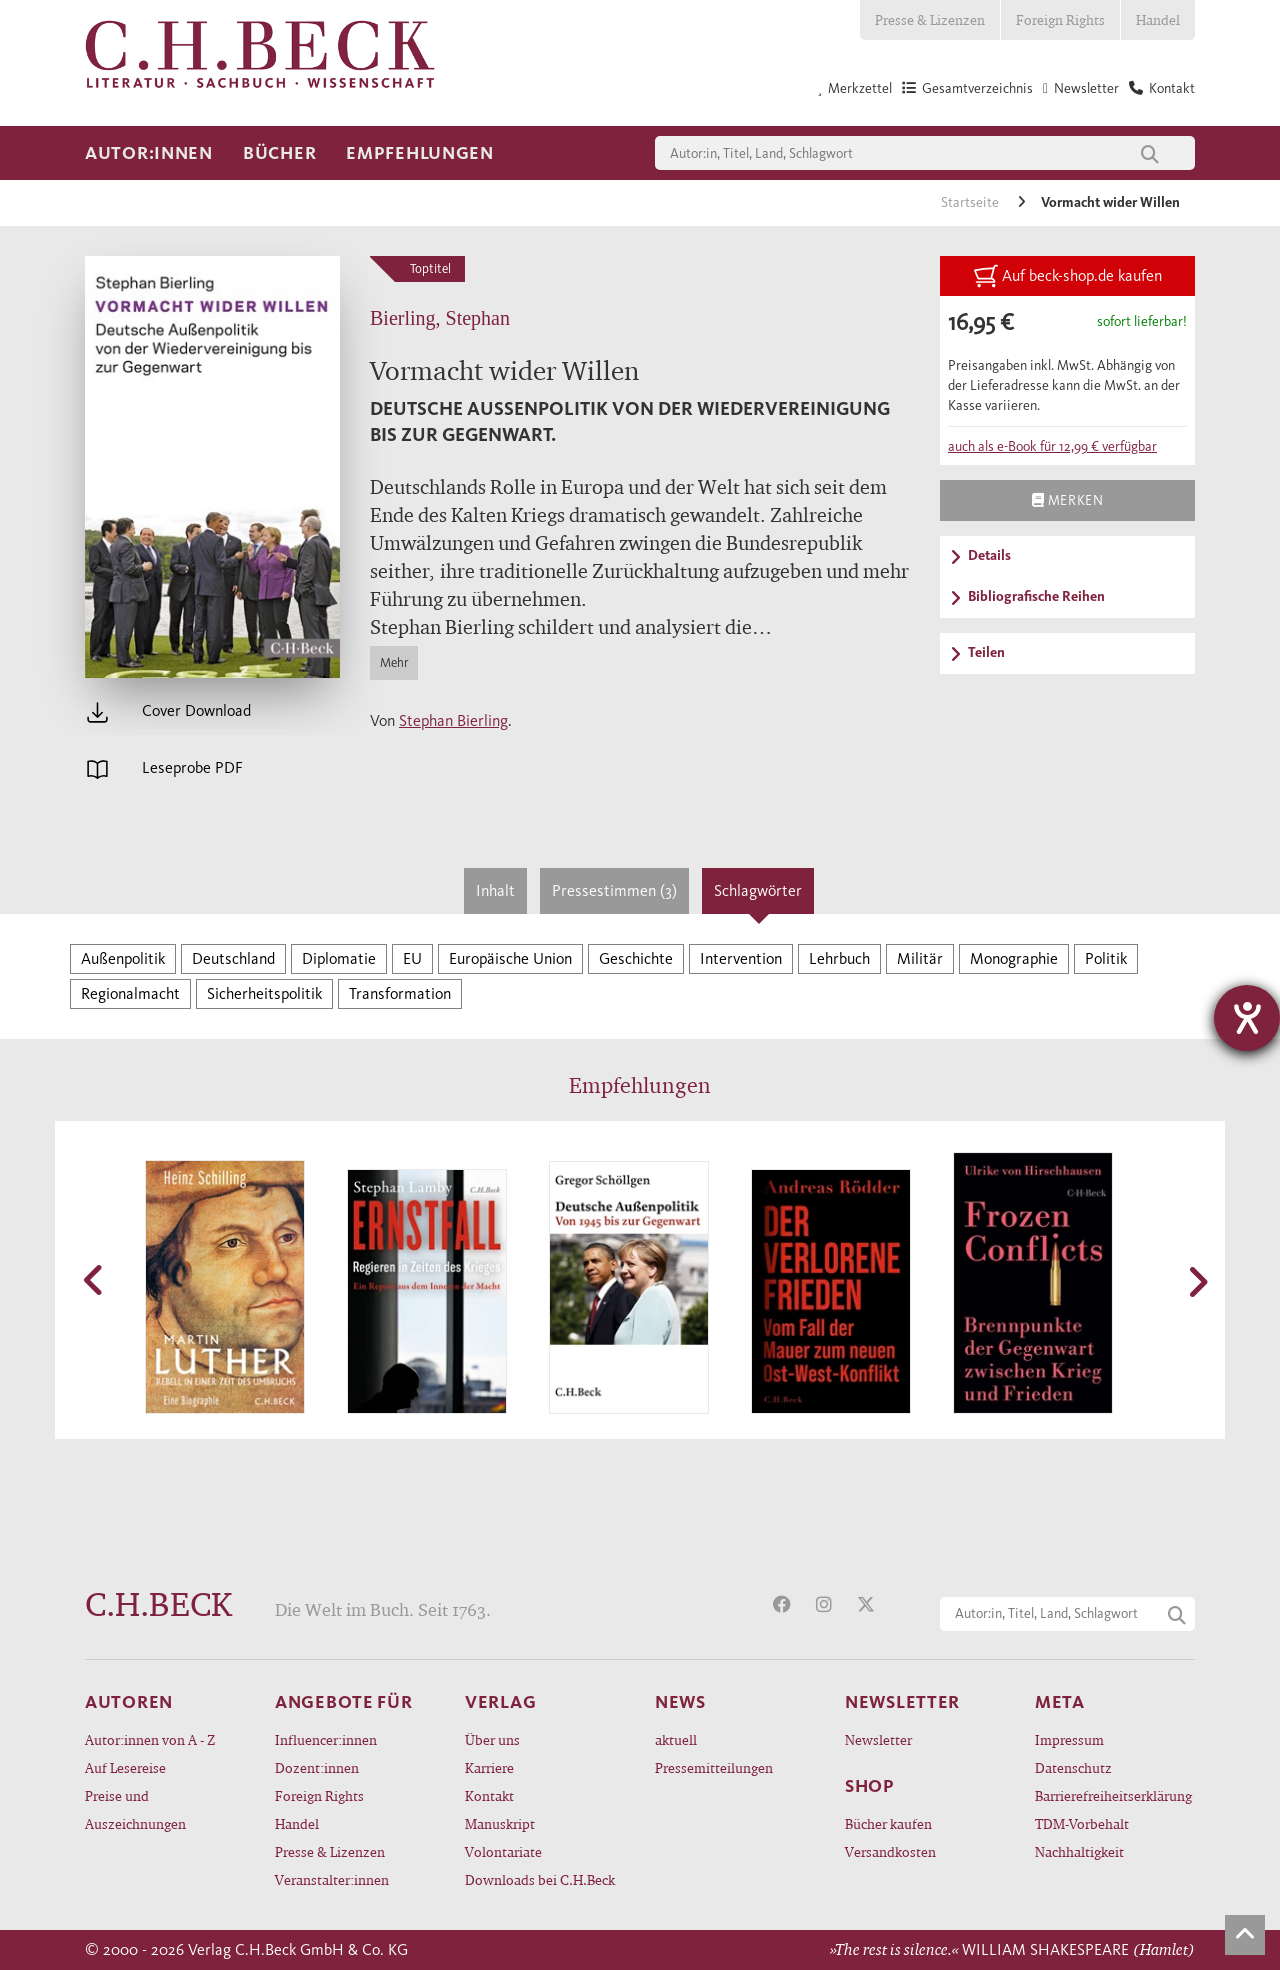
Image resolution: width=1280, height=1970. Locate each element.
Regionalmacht (130, 993)
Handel (1158, 19)
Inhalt (495, 890)
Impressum (1069, 1739)
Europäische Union (510, 958)
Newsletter (878, 1739)
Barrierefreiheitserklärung (1113, 1795)
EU (412, 958)
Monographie (1014, 958)
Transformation (400, 993)
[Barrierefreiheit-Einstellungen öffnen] (1247, 1018)
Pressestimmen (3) (614, 890)
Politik (1106, 958)
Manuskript (500, 1823)
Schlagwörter (758, 890)
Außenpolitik (123, 958)
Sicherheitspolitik (264, 993)
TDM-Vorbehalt (1082, 1823)
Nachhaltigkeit (1079, 1851)
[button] (95, 1280)
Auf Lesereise (125, 1767)
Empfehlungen (420, 153)
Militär (920, 958)
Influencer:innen (326, 1739)
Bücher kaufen (888, 1823)
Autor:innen (149, 153)
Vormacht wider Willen (1110, 202)
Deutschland (233, 958)
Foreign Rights (1060, 19)
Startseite (971, 202)
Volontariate (503, 1851)
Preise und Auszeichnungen (135, 1809)
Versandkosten (890, 1851)
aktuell (676, 1739)
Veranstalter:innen (332, 1879)
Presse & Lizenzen (930, 19)
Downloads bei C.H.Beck (540, 1879)
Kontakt (489, 1795)
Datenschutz (1073, 1767)
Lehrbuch (839, 958)
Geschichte (636, 958)
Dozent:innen (317, 1767)
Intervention (741, 958)
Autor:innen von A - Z (150, 1739)
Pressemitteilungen (714, 1767)
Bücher (279, 153)
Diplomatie (339, 958)
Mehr (394, 662)
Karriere (489, 1767)
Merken (1067, 500)
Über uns (492, 1739)
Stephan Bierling (453, 720)
